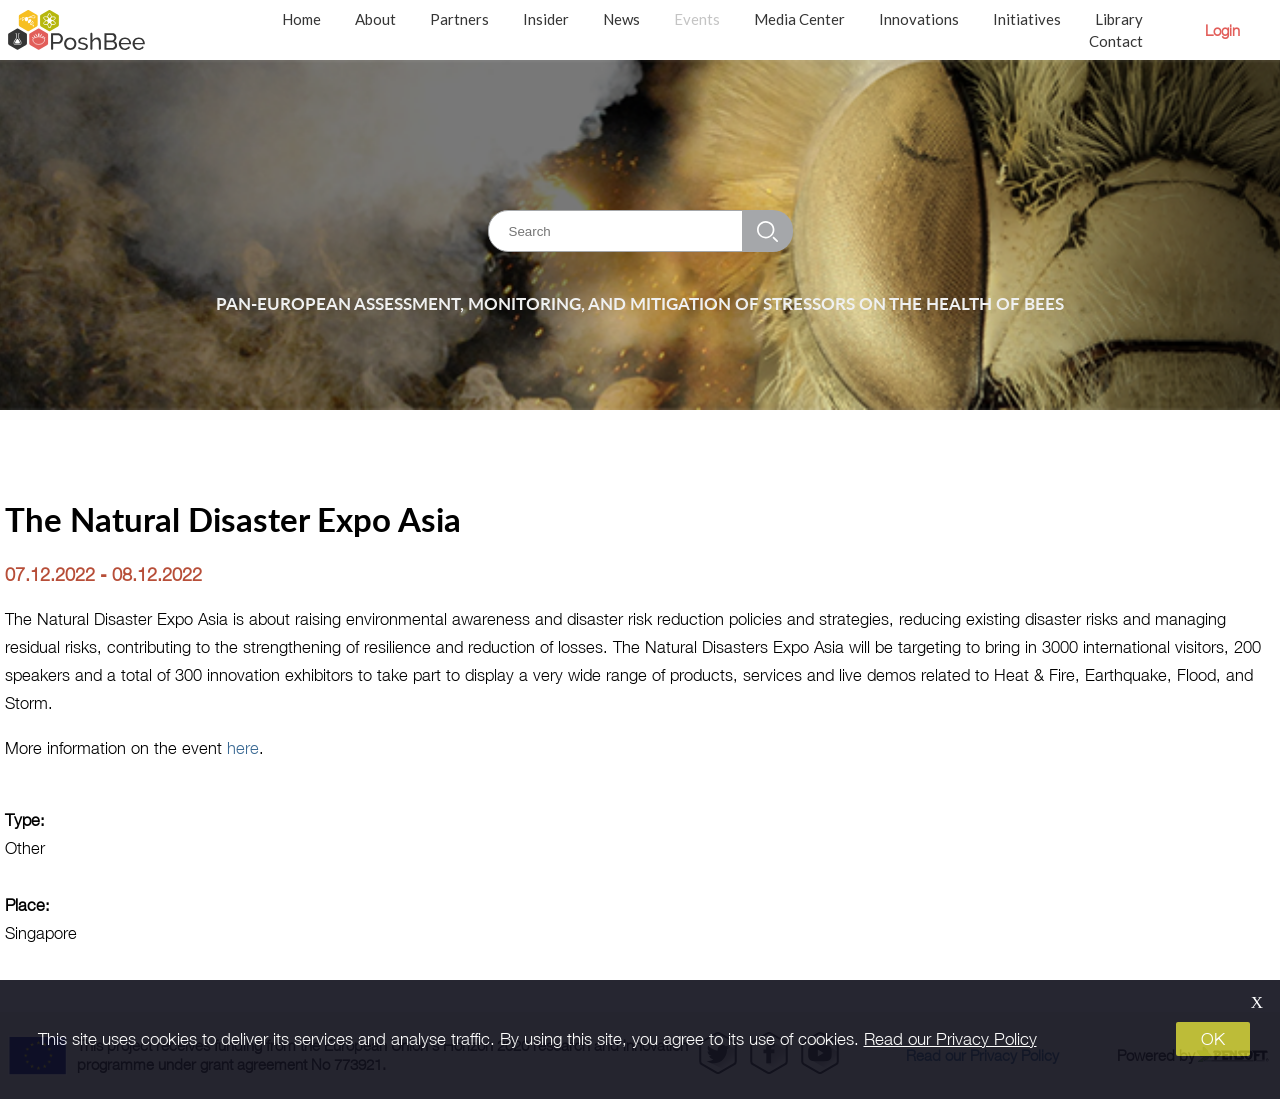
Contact (1116, 41)
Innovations (919, 19)
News (621, 19)
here (243, 747)
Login (1222, 30)
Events (697, 19)
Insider (546, 19)
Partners (459, 19)
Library (1119, 19)
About (375, 19)
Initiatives (1027, 19)
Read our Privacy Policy (950, 1039)
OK (1213, 1039)
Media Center (799, 19)
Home (301, 19)
